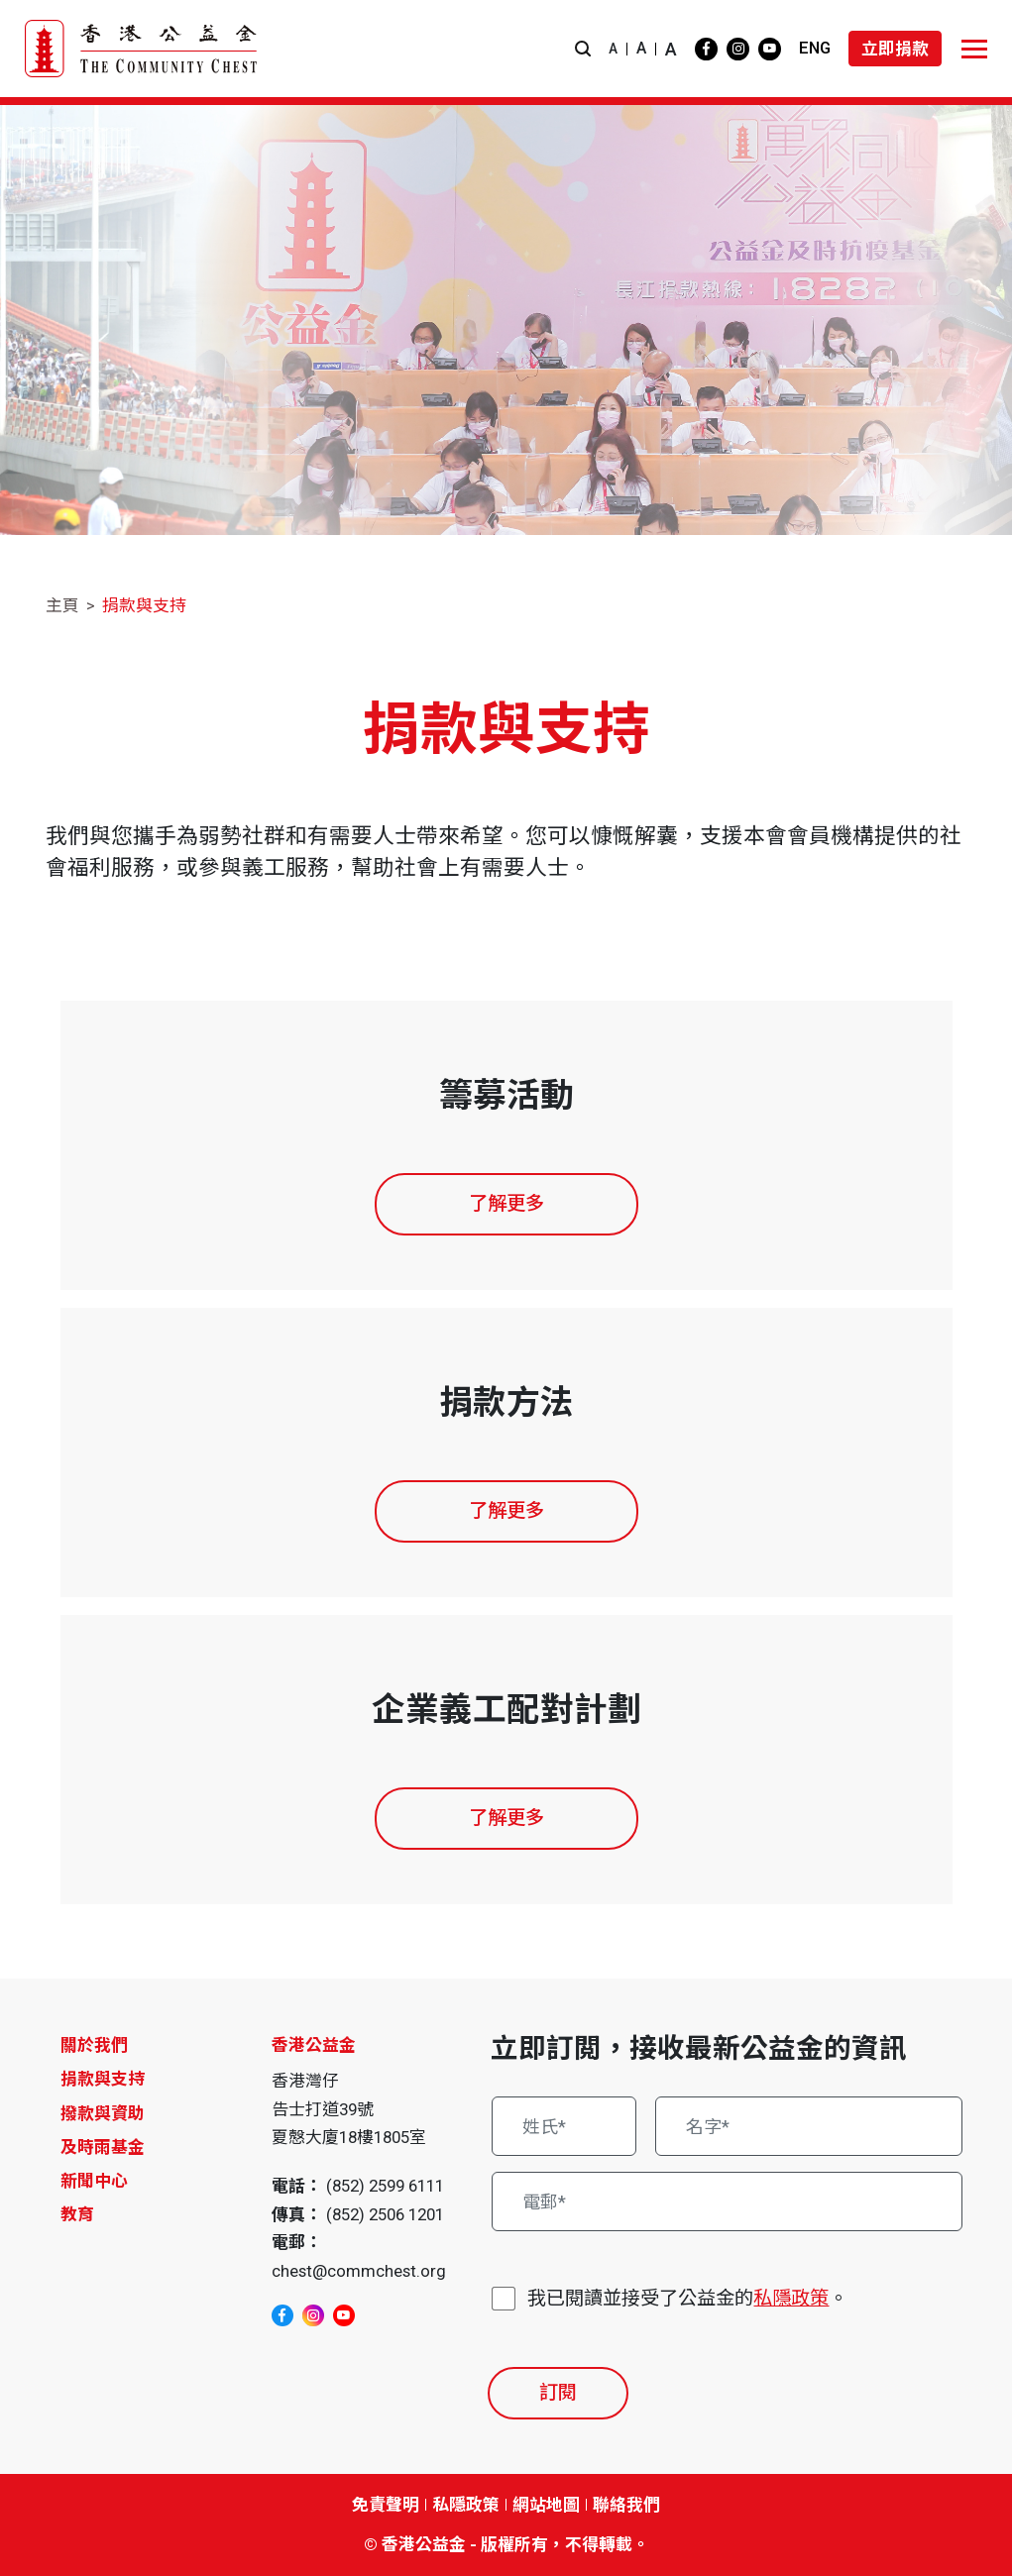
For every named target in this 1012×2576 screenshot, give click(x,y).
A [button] (613, 48)
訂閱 (558, 2392)
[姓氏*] (563, 2126)
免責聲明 (385, 2505)
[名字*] (808, 2126)
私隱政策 (791, 2298)
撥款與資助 (102, 2113)
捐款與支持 (144, 605)
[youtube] (769, 49)
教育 (77, 2214)
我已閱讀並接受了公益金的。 (687, 2299)
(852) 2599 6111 (385, 2186)
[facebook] (706, 49)
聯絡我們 (626, 2505)
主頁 (62, 605)
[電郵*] (726, 2201)
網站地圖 (546, 2505)
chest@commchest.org (359, 2271)
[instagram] (738, 49)
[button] (583, 49)
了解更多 (506, 1203)
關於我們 (94, 2045)
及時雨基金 (102, 2147)
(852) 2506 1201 (385, 2214)
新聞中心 (94, 2181)
